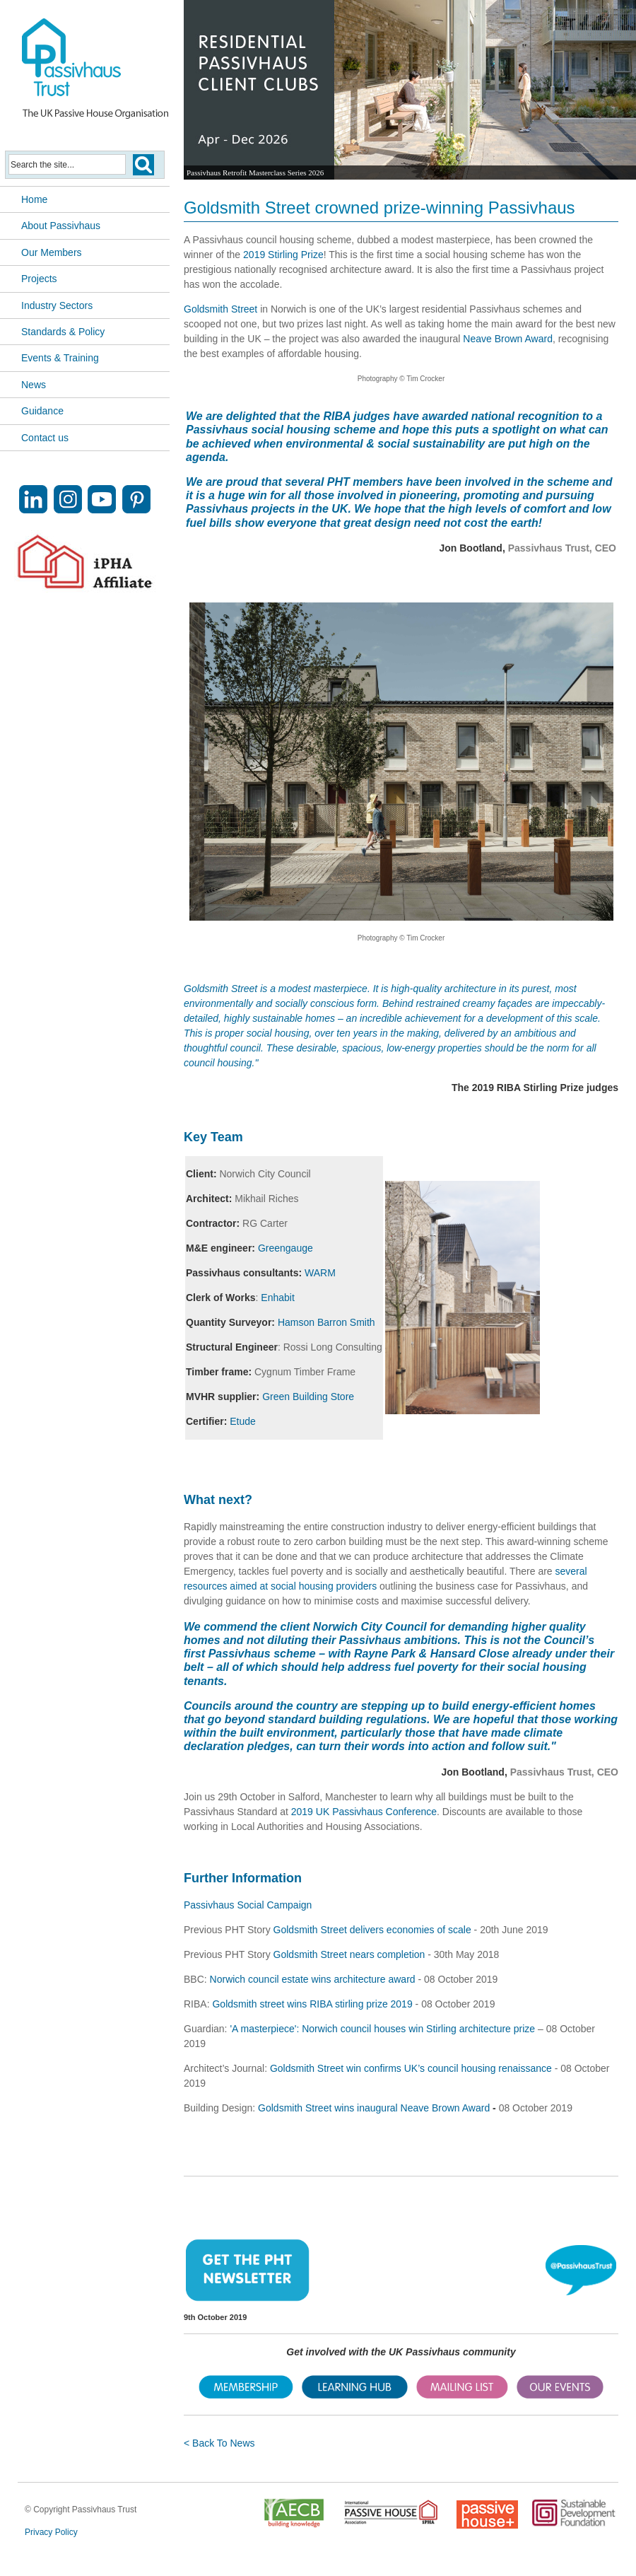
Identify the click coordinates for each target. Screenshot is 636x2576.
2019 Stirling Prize (283, 254)
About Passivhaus (60, 225)
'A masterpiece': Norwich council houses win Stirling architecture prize (382, 2028)
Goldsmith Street (220, 309)
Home (34, 199)
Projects (39, 278)
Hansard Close (471, 1654)
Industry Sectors (57, 305)
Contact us (45, 437)
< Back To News (219, 2443)
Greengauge (285, 1248)
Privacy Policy (51, 2532)
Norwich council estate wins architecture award (313, 1979)
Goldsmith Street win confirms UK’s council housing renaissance (411, 2068)
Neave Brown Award (508, 338)
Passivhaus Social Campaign (248, 1905)
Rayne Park (385, 1654)
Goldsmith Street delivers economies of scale (372, 1929)
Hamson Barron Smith (326, 1322)
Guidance (42, 410)
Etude (243, 1421)
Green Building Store (308, 1396)
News (33, 384)
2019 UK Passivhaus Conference (364, 1811)
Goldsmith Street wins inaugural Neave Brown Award (374, 2108)
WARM (320, 1272)
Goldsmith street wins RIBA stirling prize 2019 (313, 2004)
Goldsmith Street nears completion (349, 1954)
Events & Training (60, 357)
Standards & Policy (63, 331)
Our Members (51, 252)
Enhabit (277, 1297)
